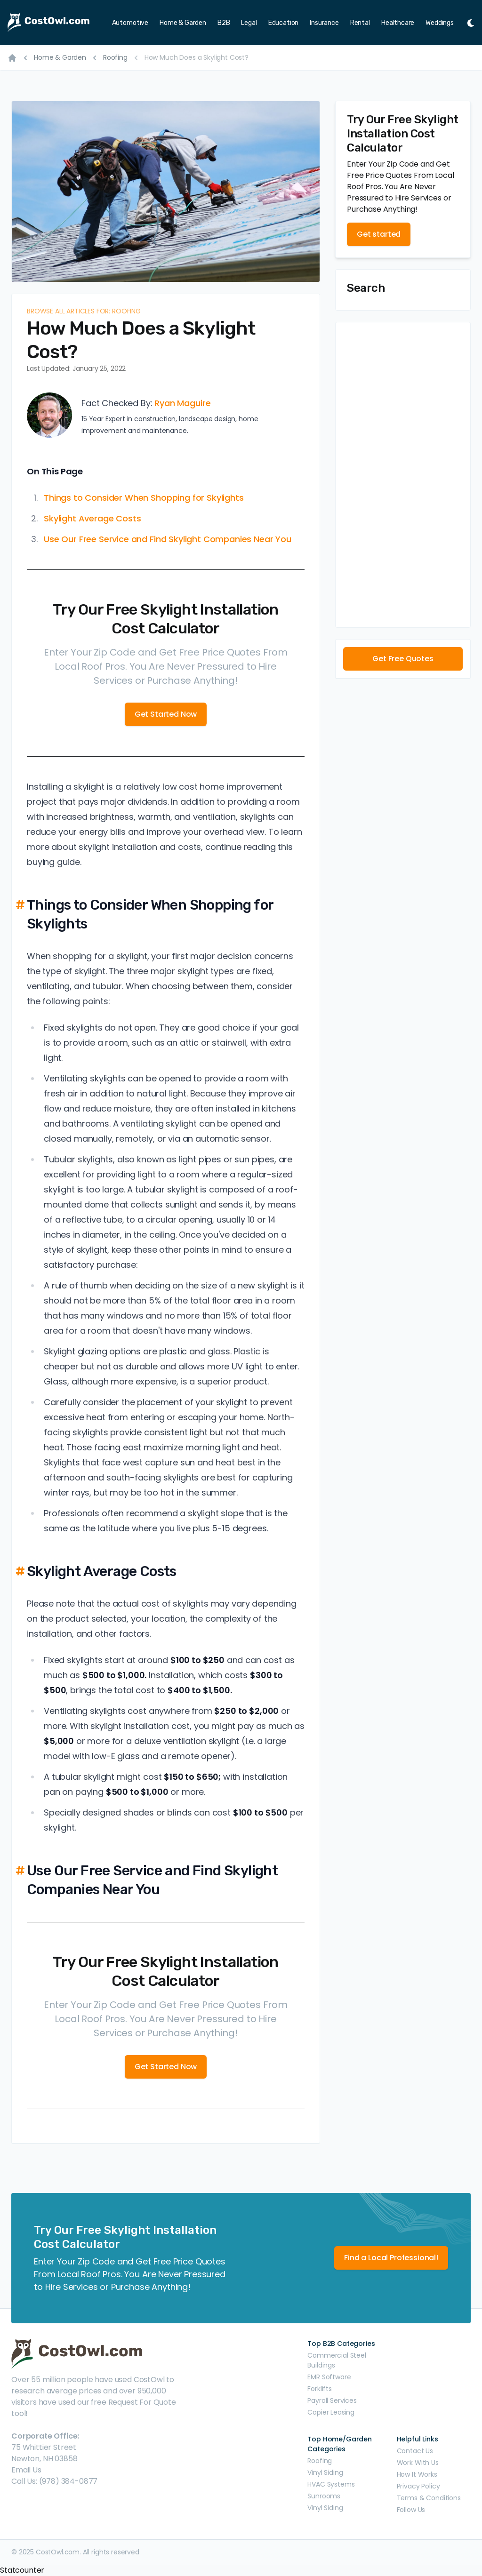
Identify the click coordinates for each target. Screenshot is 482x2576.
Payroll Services (331, 2400)
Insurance (324, 23)
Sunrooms (323, 2496)
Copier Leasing (330, 2412)
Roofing (115, 57)
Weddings (440, 23)
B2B (223, 23)
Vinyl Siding (325, 2472)
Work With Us (418, 2462)
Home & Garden (183, 23)
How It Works (417, 2474)
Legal (249, 23)
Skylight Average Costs (92, 518)
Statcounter (22, 2570)
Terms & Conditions (429, 2498)
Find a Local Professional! (391, 2257)
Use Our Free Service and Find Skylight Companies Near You (167, 539)
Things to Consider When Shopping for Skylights (144, 498)
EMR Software (329, 2377)
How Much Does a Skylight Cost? (197, 57)
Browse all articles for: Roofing (84, 311)
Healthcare (397, 23)
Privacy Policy (418, 2486)
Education (283, 23)
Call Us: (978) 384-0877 (54, 2481)
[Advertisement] (403, 475)
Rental (360, 23)
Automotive (130, 23)
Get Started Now (166, 714)
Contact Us (415, 2451)
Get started (379, 234)
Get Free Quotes (403, 658)
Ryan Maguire (182, 403)
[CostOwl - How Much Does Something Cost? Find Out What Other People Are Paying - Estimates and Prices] (51, 22)
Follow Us (411, 2509)
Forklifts (319, 2388)
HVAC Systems (330, 2484)
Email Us (26, 2469)
